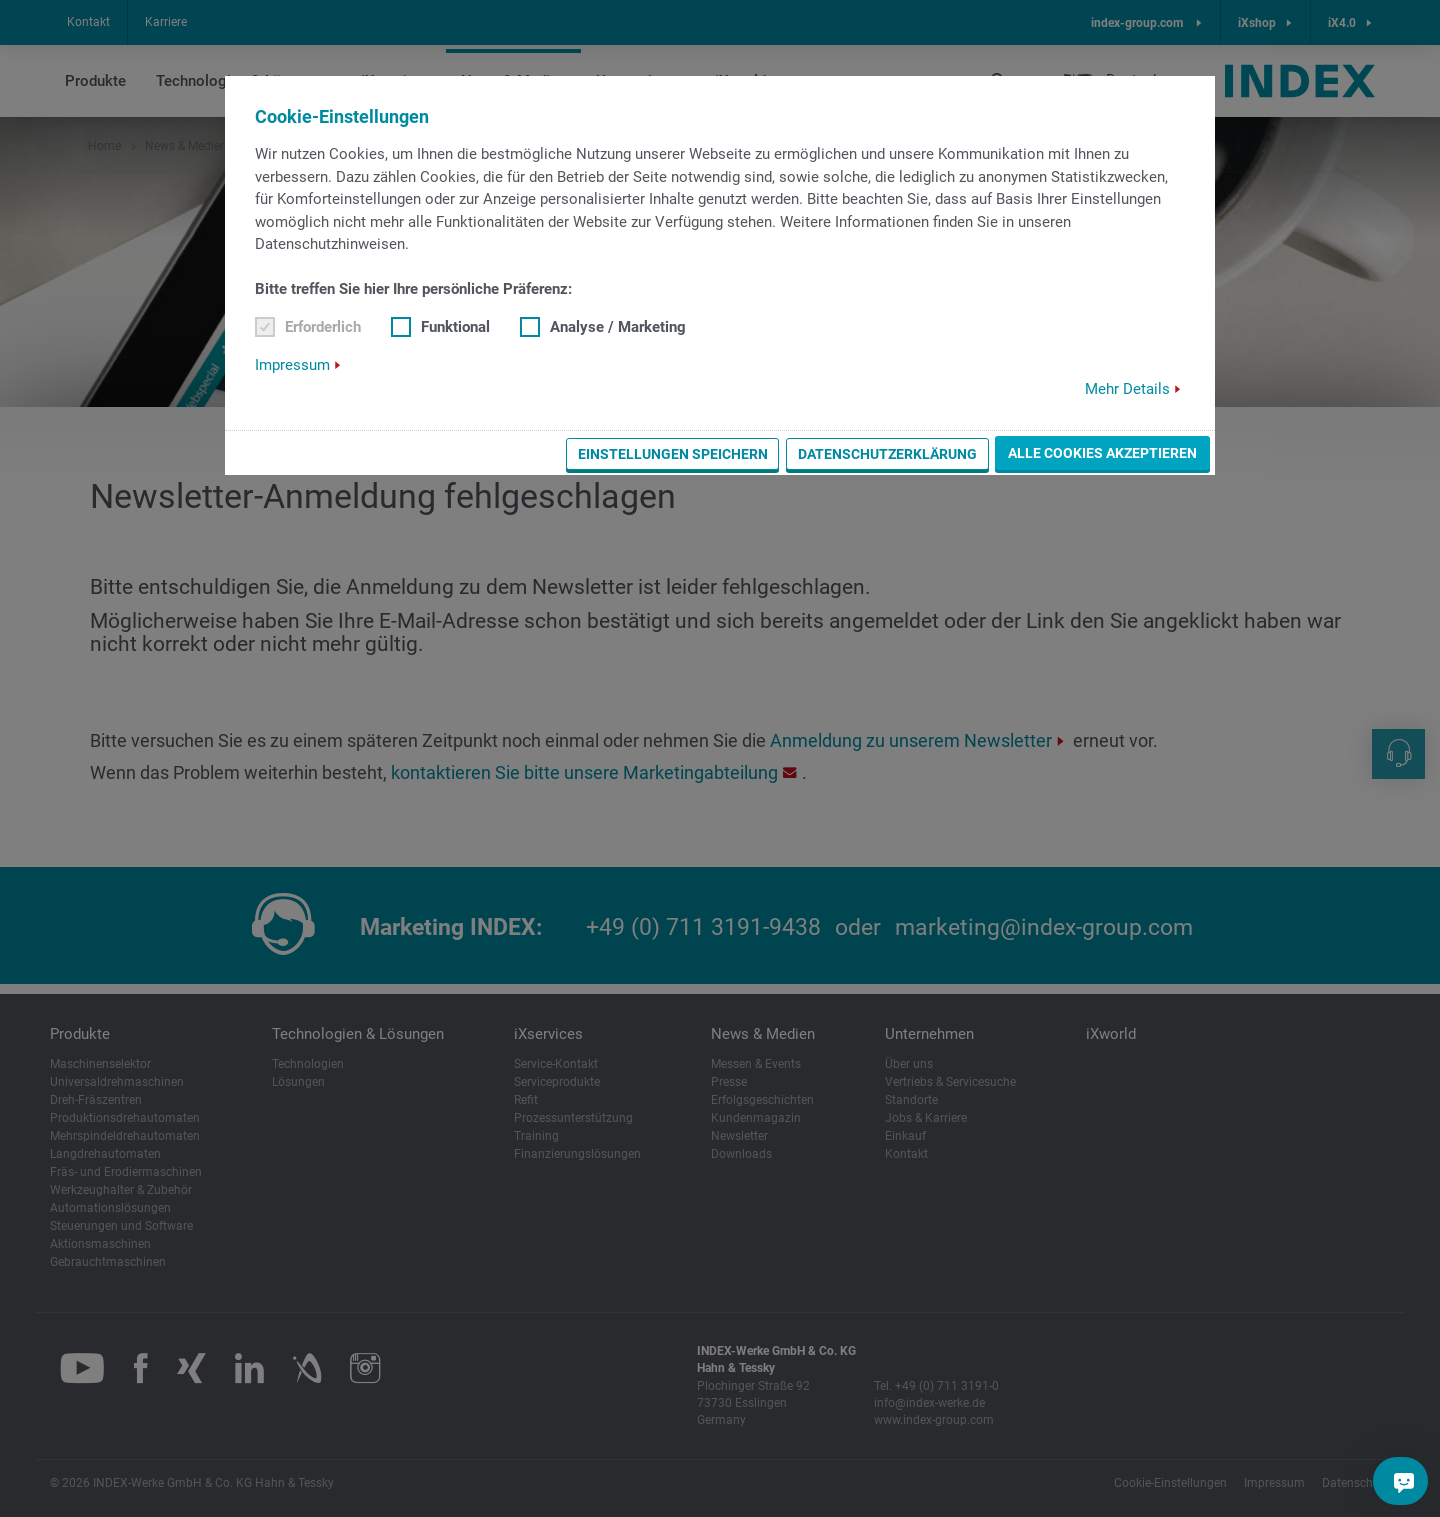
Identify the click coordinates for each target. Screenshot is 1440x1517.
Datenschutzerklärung (887, 454)
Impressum (292, 365)
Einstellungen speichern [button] (673, 454)
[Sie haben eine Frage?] (1404, 1481)
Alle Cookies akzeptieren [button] (1102, 453)
